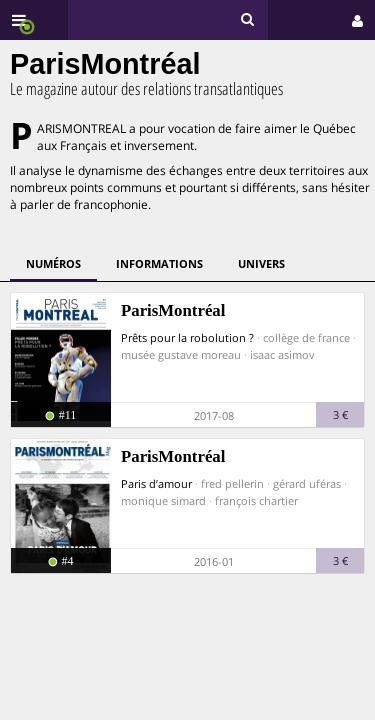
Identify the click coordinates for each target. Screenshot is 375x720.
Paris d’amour (156, 483)
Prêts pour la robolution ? (187, 337)
